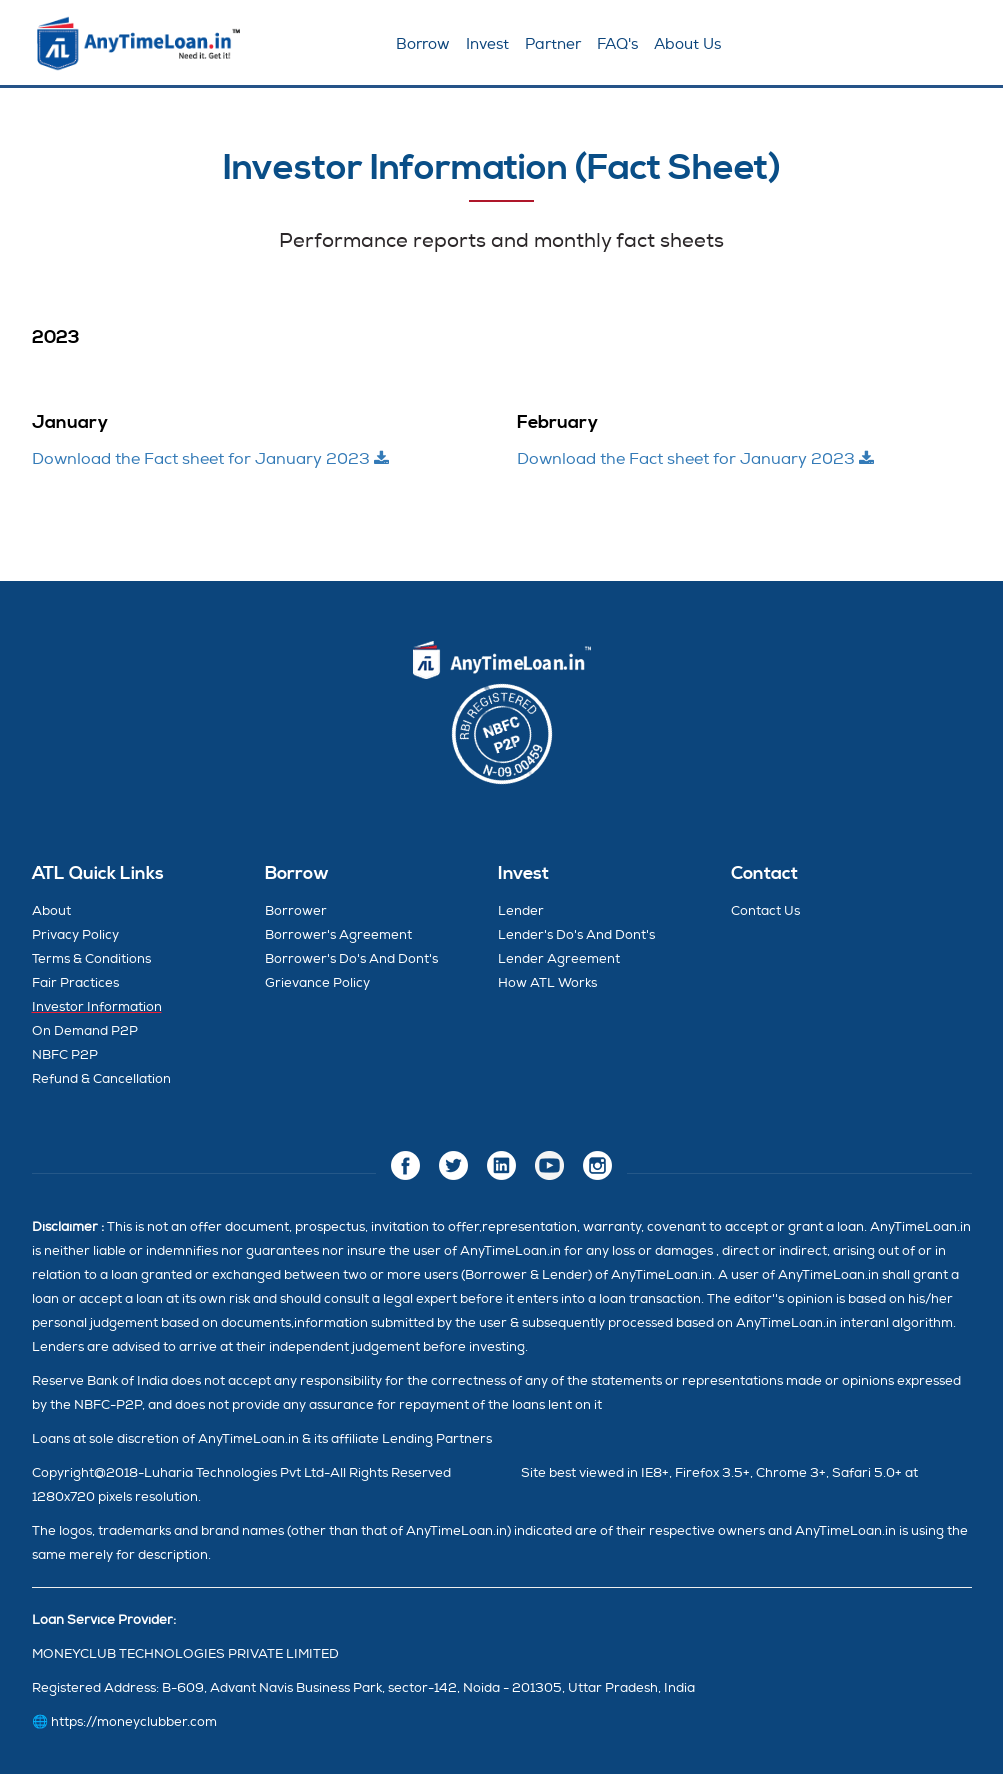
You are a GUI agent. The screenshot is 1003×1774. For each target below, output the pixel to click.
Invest (487, 44)
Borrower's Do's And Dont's (351, 959)
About (51, 911)
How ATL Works (547, 983)
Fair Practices (75, 983)
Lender (521, 911)
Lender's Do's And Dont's (576, 935)
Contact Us (765, 911)
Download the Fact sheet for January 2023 (210, 459)
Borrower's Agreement (338, 935)
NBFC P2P (65, 1055)
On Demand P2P (85, 1031)
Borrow (423, 44)
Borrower (296, 911)
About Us (687, 44)
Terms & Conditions (91, 959)
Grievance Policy (317, 983)
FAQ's (617, 44)
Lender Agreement (559, 959)
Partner (553, 44)
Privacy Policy (75, 935)
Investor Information (97, 1007)
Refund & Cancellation (101, 1079)
